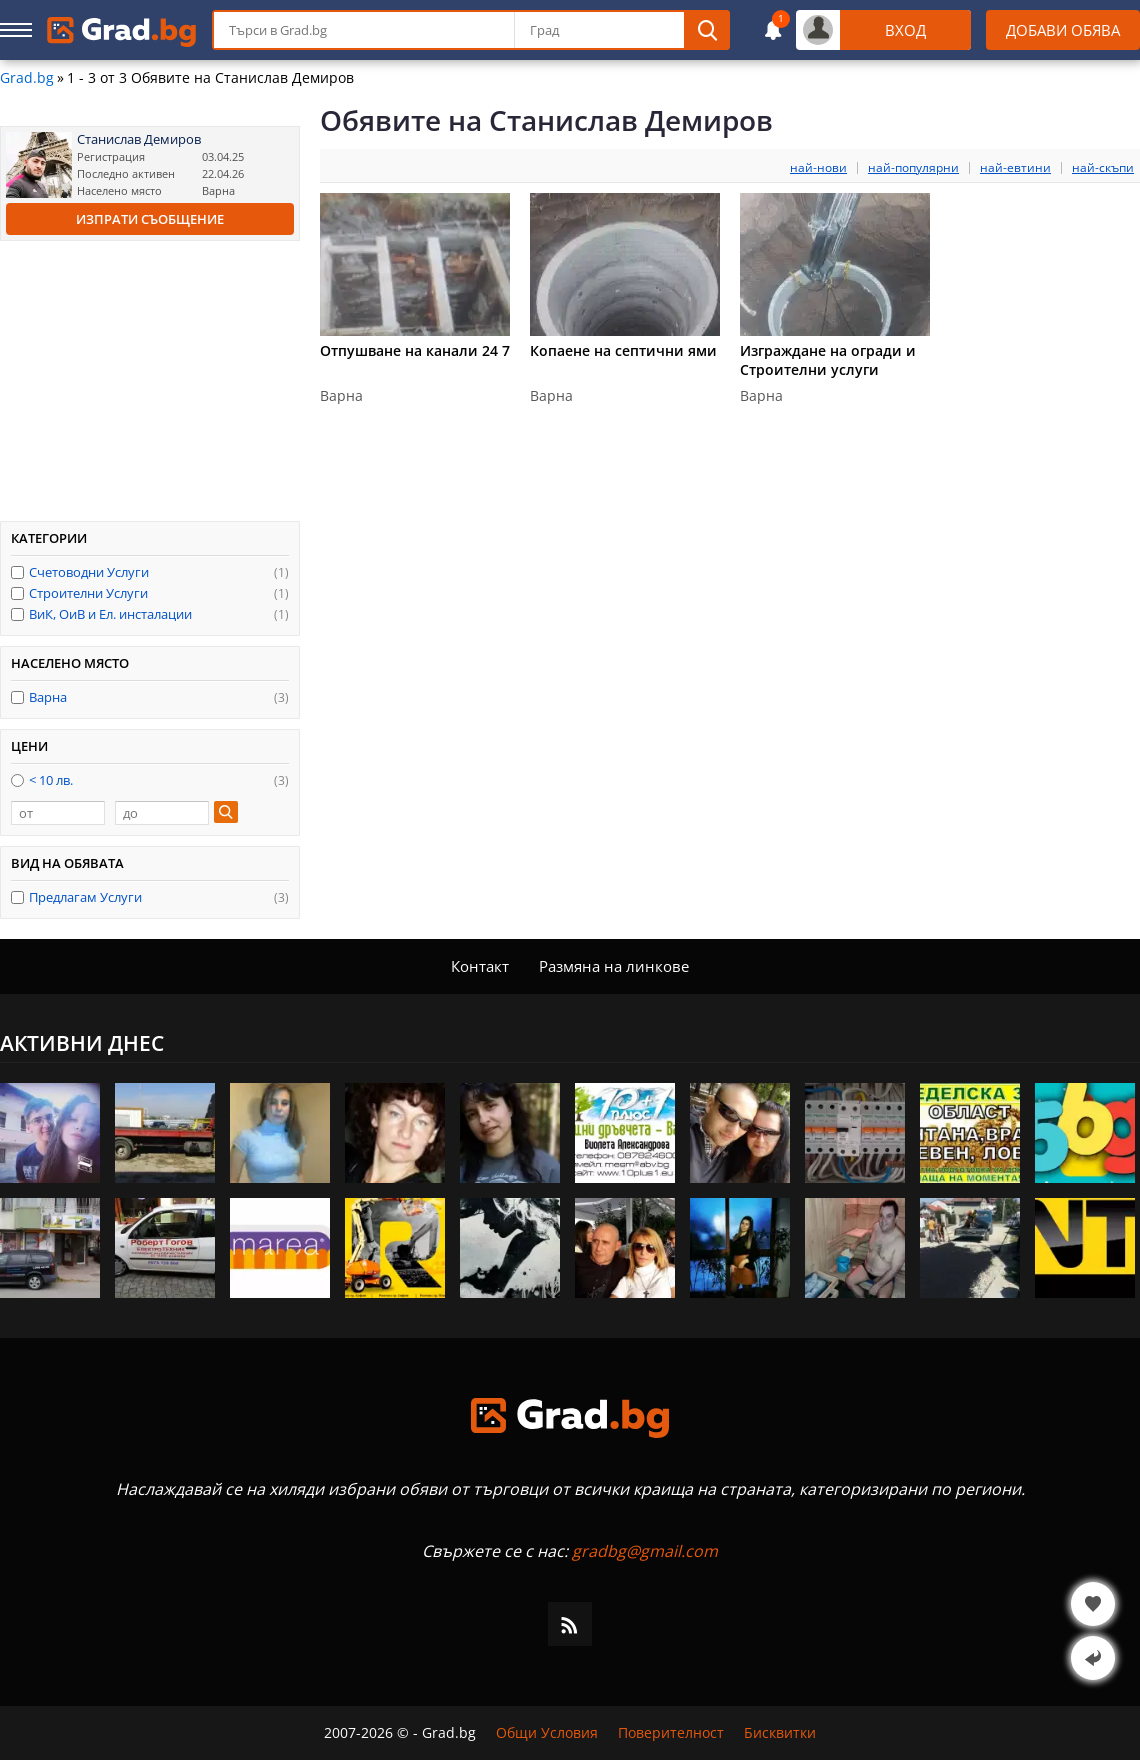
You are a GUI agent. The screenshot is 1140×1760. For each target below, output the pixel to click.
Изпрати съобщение (150, 219)
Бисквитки (780, 1733)
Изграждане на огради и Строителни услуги (828, 360)
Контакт (480, 966)
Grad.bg (27, 78)
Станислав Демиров (139, 139)
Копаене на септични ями (623, 350)
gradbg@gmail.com (645, 1551)
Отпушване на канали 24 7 (415, 350)
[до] (162, 813)
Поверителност (671, 1733)
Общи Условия (547, 1733)
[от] (58, 813)
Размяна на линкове (614, 966)
